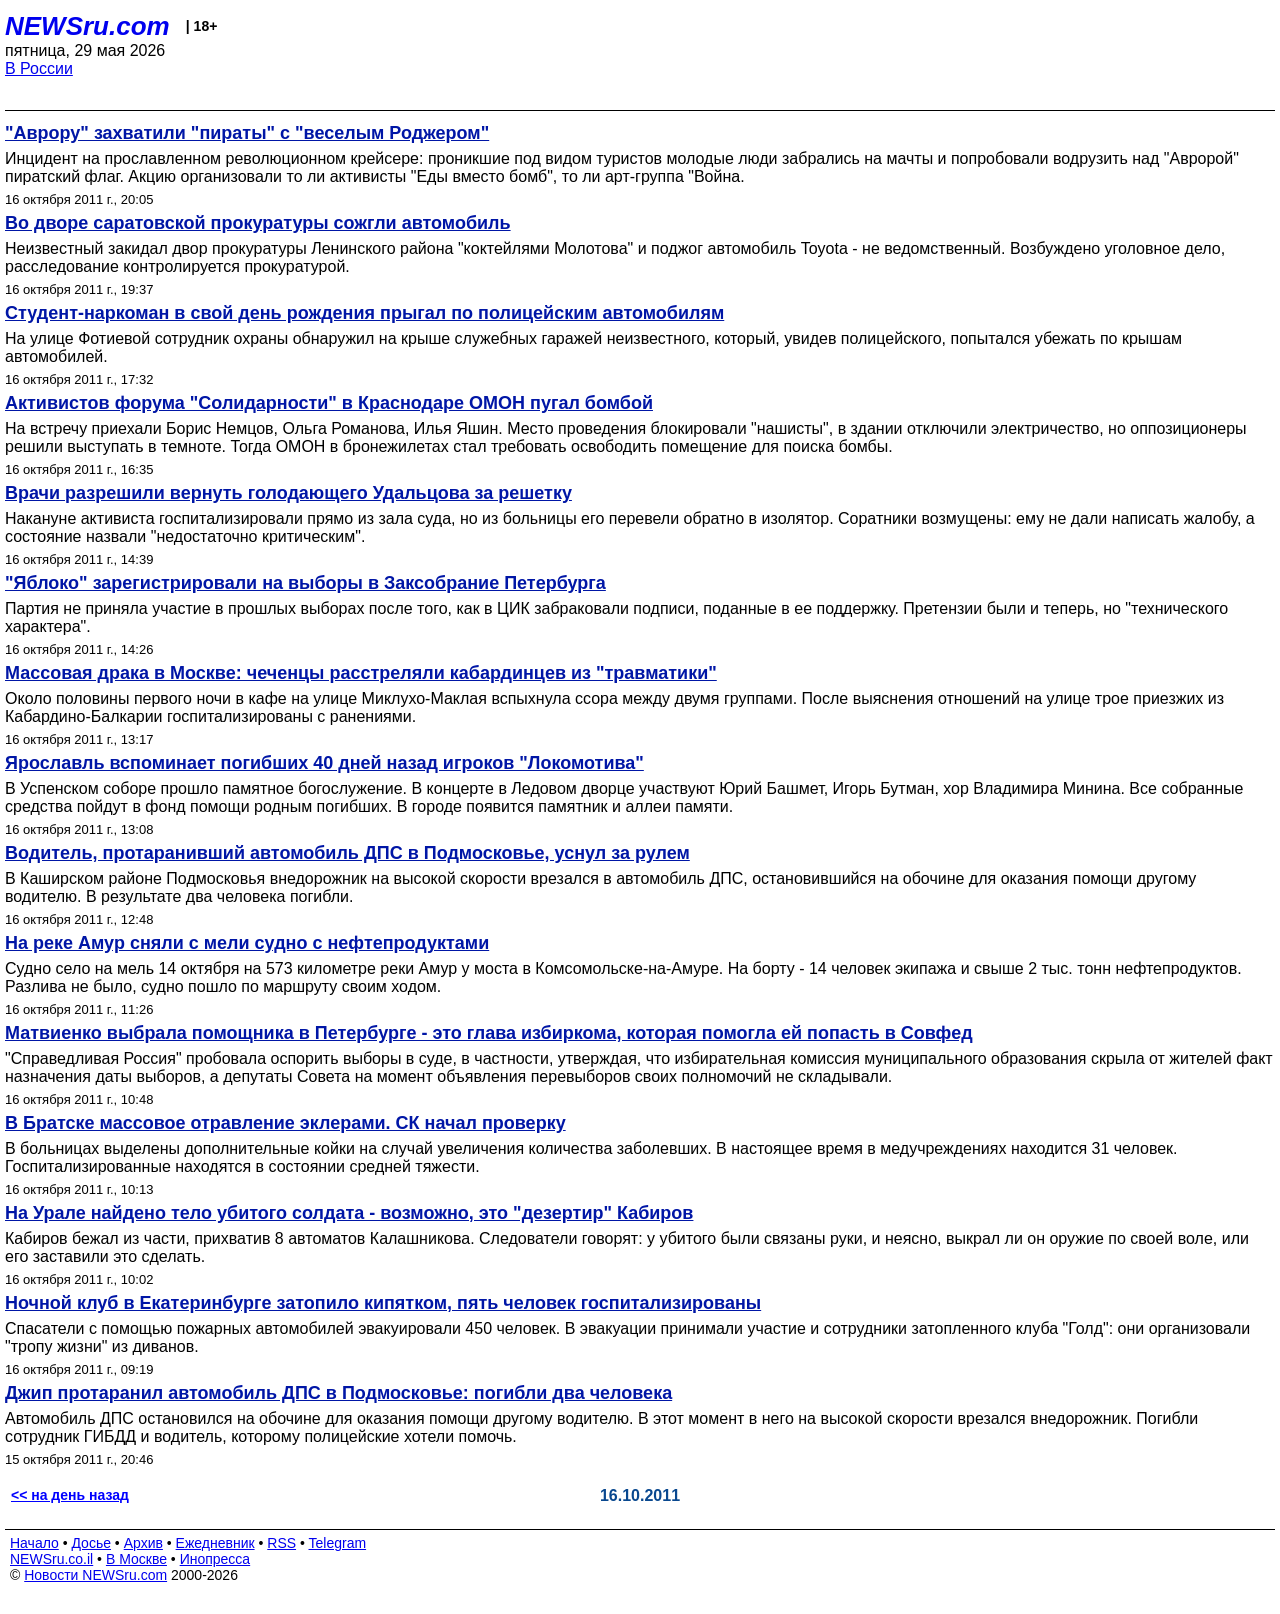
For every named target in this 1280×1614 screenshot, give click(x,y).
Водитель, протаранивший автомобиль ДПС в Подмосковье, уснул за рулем (347, 853)
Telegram (338, 1543)
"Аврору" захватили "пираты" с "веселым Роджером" (247, 133)
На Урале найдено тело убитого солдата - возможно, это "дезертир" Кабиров (349, 1213)
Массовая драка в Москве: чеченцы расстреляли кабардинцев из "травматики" (361, 673)
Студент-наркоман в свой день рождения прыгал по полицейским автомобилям (364, 313)
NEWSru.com (87, 26)
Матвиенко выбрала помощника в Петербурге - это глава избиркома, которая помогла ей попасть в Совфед (489, 1033)
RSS (281, 1543)
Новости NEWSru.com (95, 1575)
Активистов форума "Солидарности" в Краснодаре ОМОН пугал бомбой (329, 403)
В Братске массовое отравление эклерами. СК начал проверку (285, 1123)
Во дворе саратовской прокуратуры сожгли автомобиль (258, 223)
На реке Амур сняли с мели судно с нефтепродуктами (247, 943)
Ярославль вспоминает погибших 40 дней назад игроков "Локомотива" (324, 763)
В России (39, 68)
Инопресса (215, 1559)
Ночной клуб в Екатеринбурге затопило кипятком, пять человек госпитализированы (383, 1303)
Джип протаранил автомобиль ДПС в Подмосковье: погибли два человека (338, 1393)
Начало (34, 1543)
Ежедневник (215, 1543)
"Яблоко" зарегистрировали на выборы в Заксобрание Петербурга (305, 583)
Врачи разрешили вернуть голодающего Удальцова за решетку (288, 493)
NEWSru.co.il (51, 1559)
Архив (143, 1543)
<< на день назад (70, 1495)
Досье (91, 1543)
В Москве (136, 1559)
